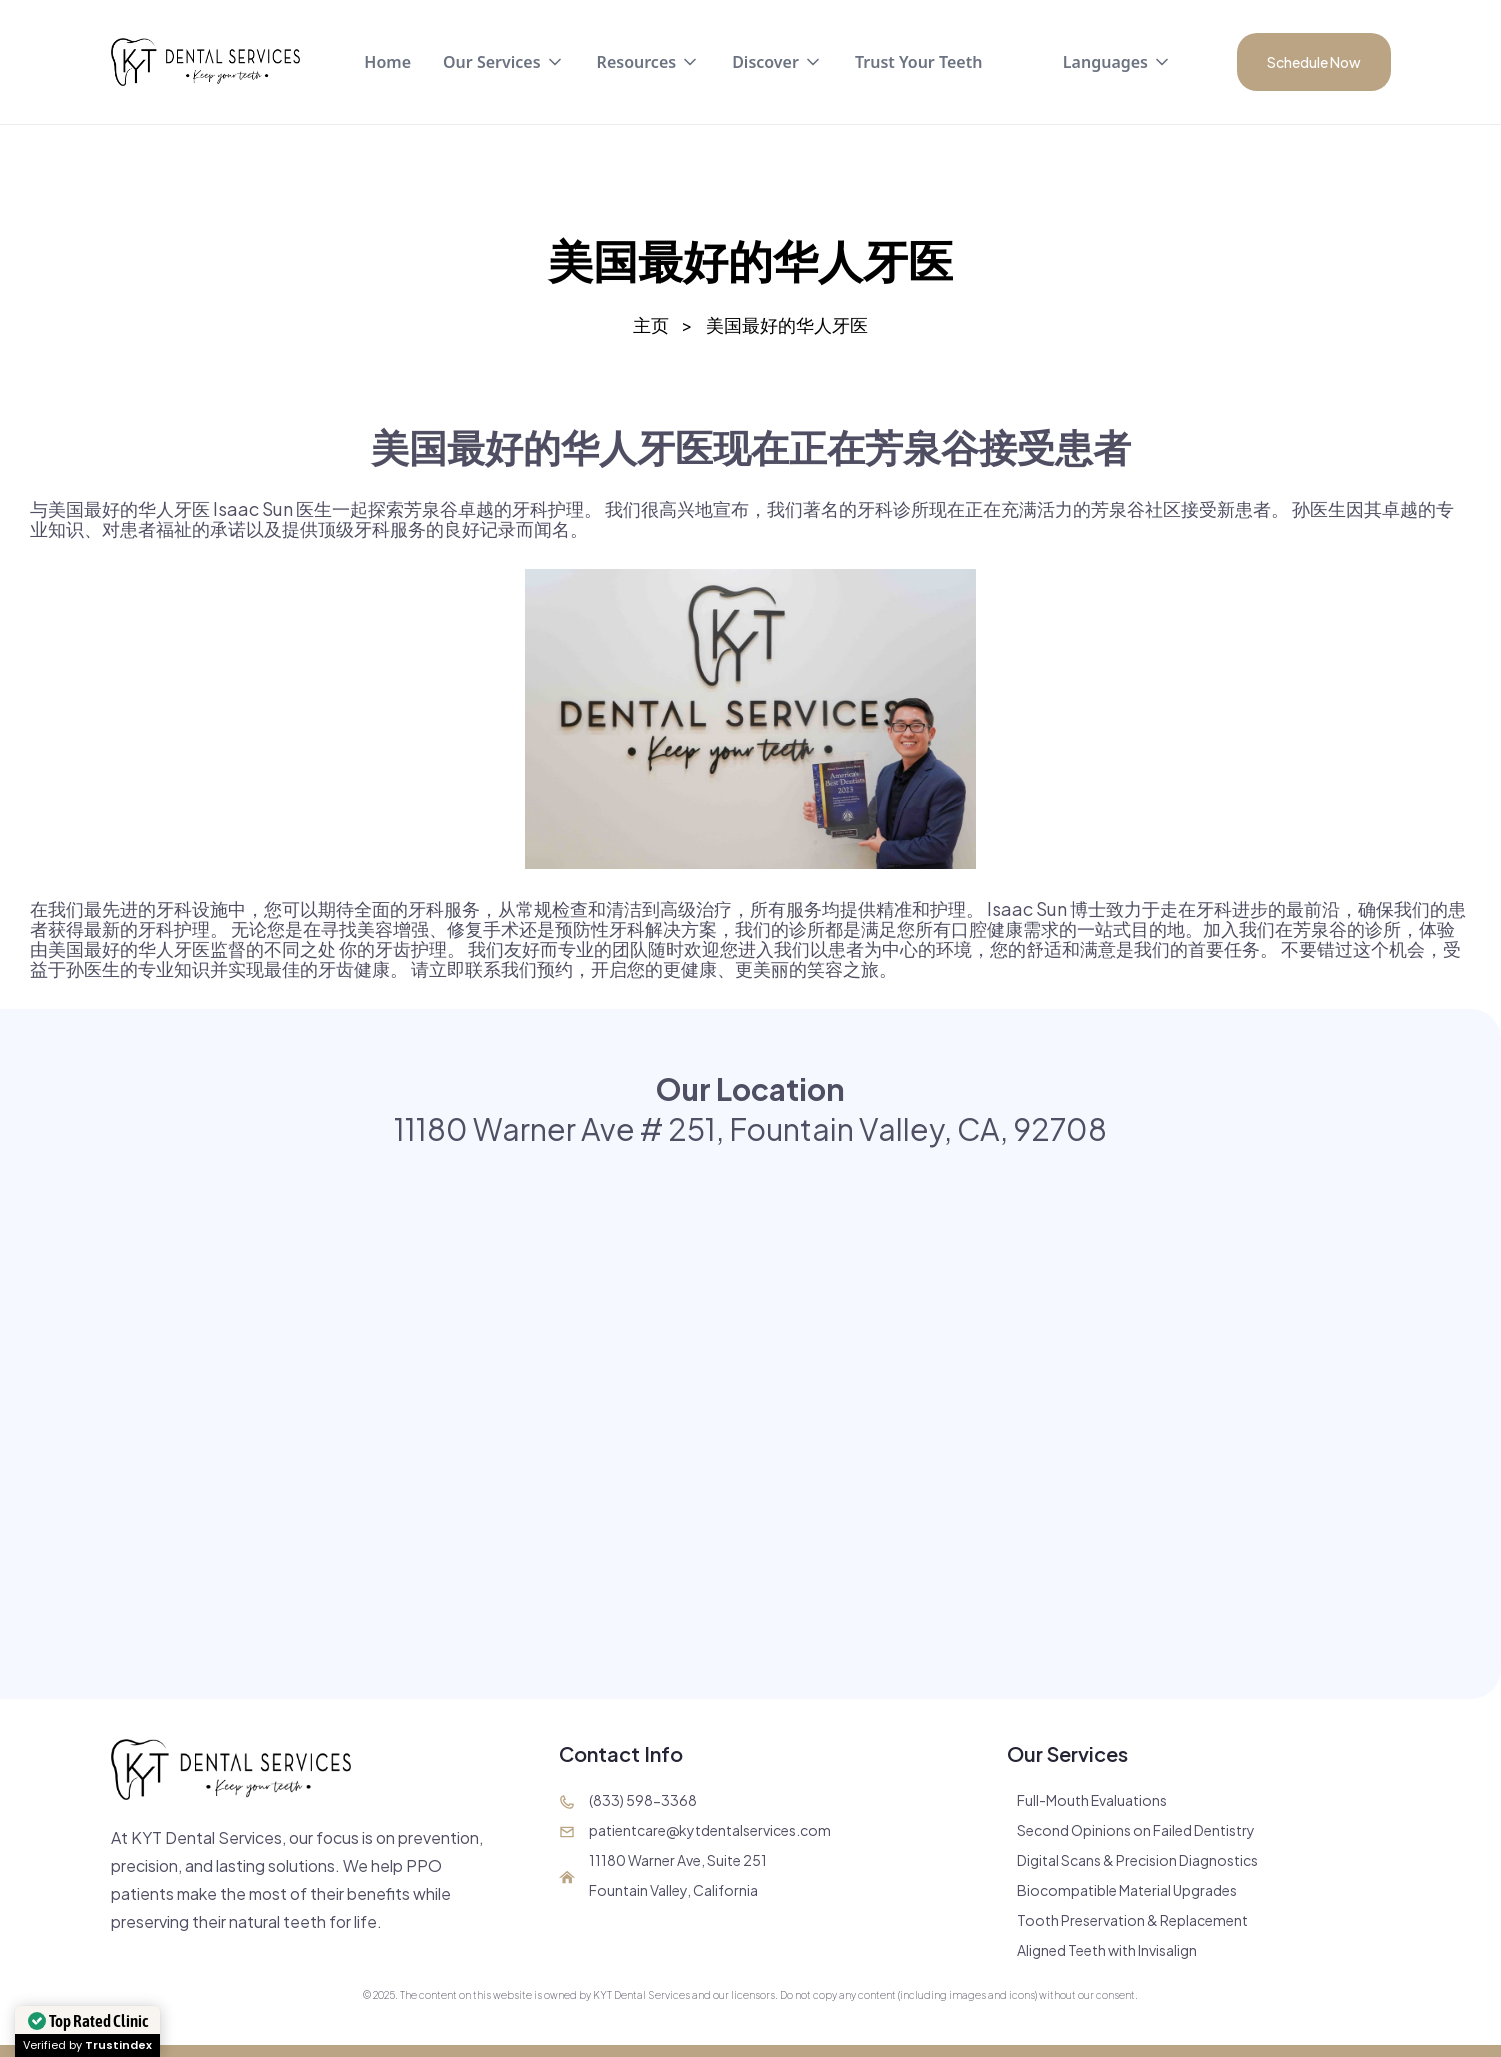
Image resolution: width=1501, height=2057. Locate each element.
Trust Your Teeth (918, 62)
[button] (504, 62)
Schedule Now (1314, 62)
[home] (206, 62)
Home (387, 62)
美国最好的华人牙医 (787, 325)
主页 (651, 325)
